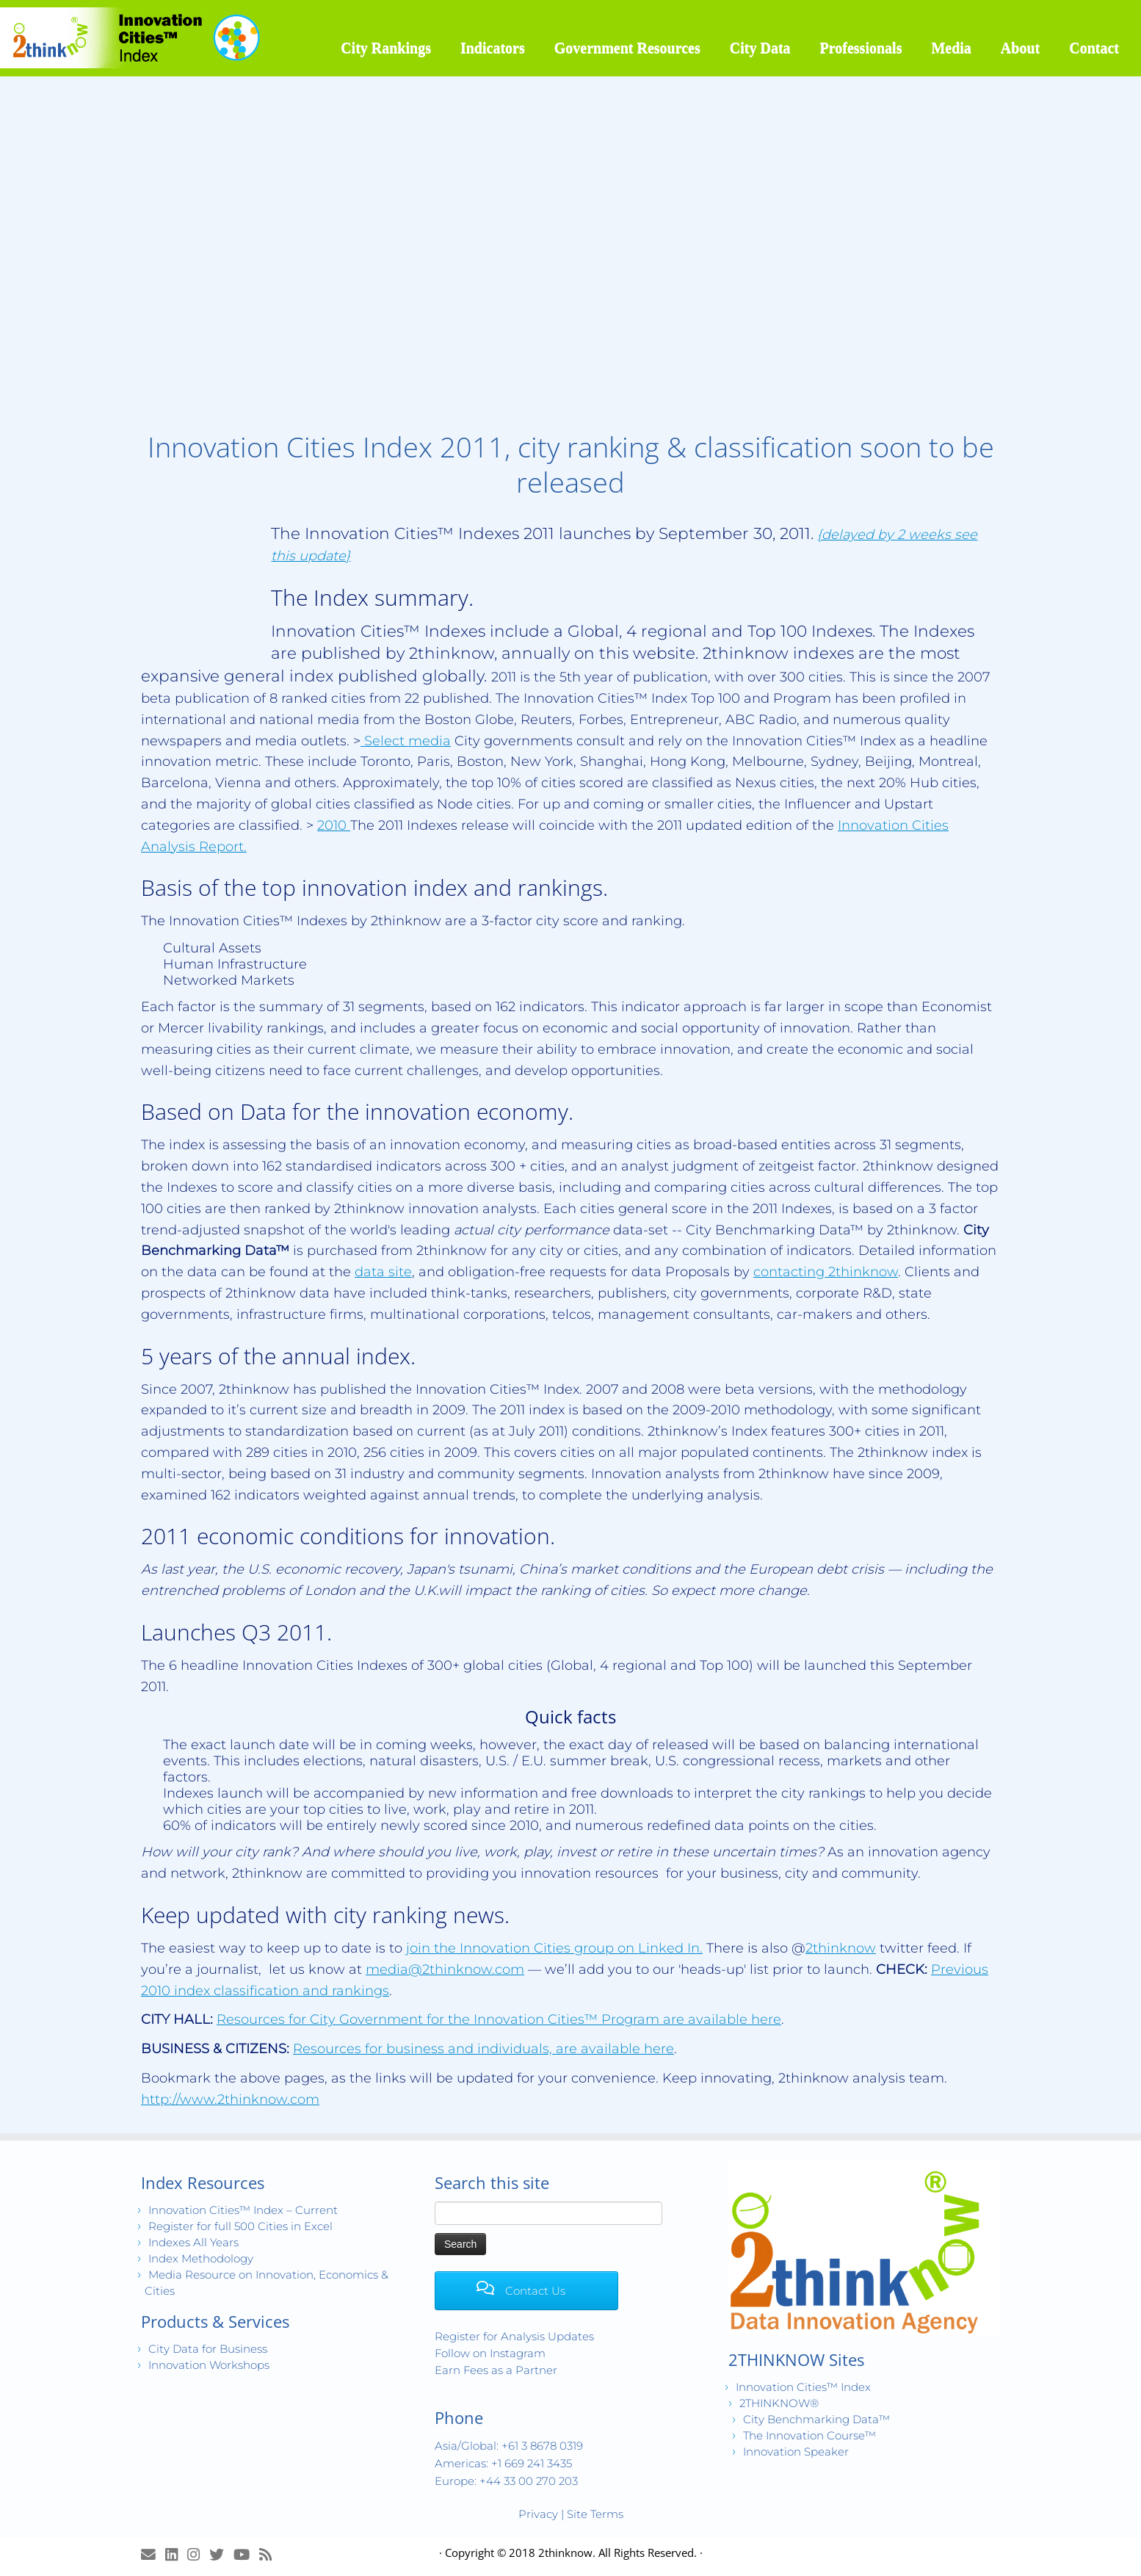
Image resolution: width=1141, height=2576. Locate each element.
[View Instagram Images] (198, 2554)
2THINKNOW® (779, 2403)
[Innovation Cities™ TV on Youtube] (246, 2554)
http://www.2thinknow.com (230, 2099)
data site (383, 1272)
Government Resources (627, 48)
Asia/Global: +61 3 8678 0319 (509, 2446)
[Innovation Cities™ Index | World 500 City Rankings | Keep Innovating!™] (132, 37)
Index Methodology (200, 2258)
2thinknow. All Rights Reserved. (617, 2552)
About (1020, 48)
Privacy (538, 2514)
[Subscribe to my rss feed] (270, 2554)
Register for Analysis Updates (514, 2336)
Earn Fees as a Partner (496, 2370)
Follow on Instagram (490, 2353)
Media (951, 48)
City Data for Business (207, 2349)
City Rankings (386, 48)
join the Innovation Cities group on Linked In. (554, 1948)
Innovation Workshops (208, 2365)
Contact (1094, 48)
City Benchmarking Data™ (816, 2419)
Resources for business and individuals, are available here (483, 2049)
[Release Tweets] (221, 2554)
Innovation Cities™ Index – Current (243, 2210)
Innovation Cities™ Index (803, 2387)
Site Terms (595, 2514)
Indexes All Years (193, 2242)
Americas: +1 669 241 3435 (503, 2463)
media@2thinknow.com (445, 1969)
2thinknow (840, 1948)
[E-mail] (153, 2554)
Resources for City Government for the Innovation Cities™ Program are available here (499, 2019)
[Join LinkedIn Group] (176, 2554)
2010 (333, 825)
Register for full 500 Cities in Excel (240, 2226)
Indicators (492, 48)
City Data (760, 48)
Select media (406, 741)
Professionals (861, 48)
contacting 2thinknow (825, 1272)
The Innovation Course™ (809, 2435)
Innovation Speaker (796, 2452)
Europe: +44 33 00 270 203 (506, 2481)
